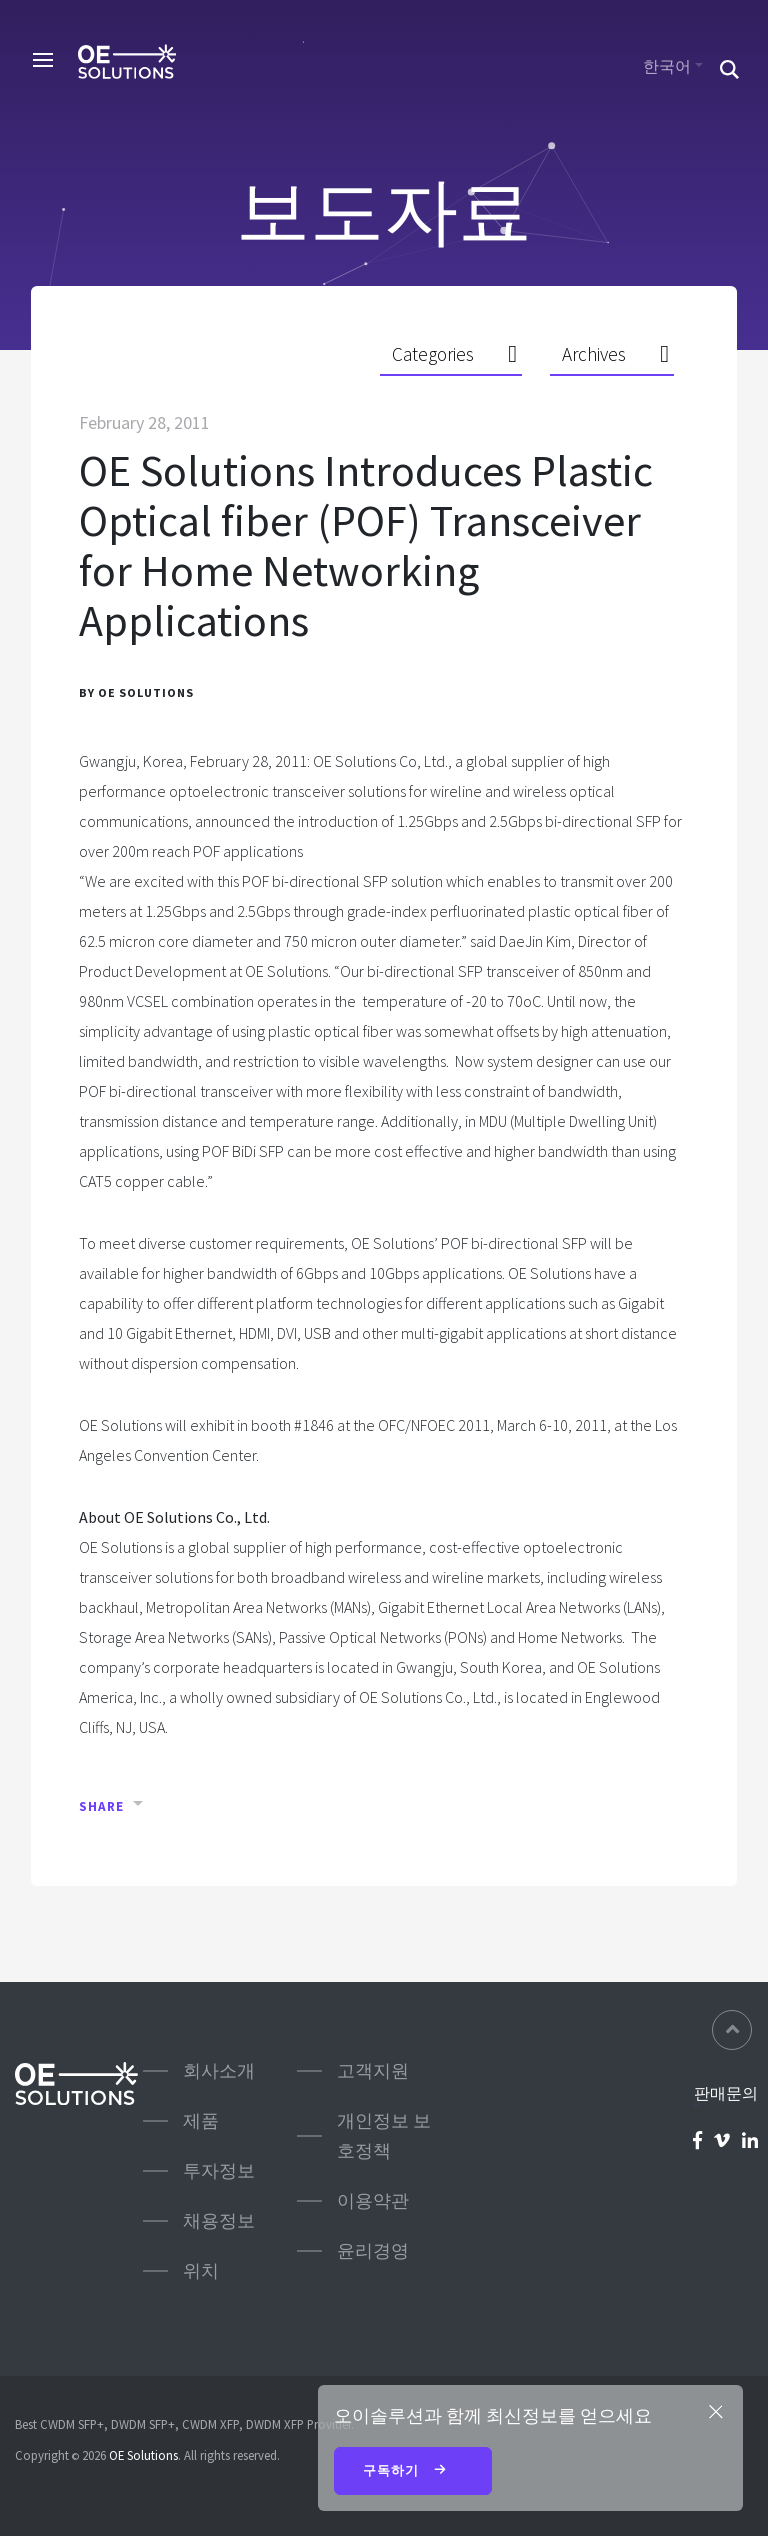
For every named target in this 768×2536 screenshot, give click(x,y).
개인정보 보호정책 (384, 2135)
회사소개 (219, 2070)
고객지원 (373, 2070)
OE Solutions (143, 2455)
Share (101, 1806)
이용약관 (373, 2200)
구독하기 (413, 2472)
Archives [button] (594, 354)
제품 (201, 2120)
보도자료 (384, 210)
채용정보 (219, 2220)
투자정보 (219, 2170)
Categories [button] (433, 354)
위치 (201, 2270)
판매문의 (726, 2093)
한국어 (667, 66)
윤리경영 (373, 2250)
